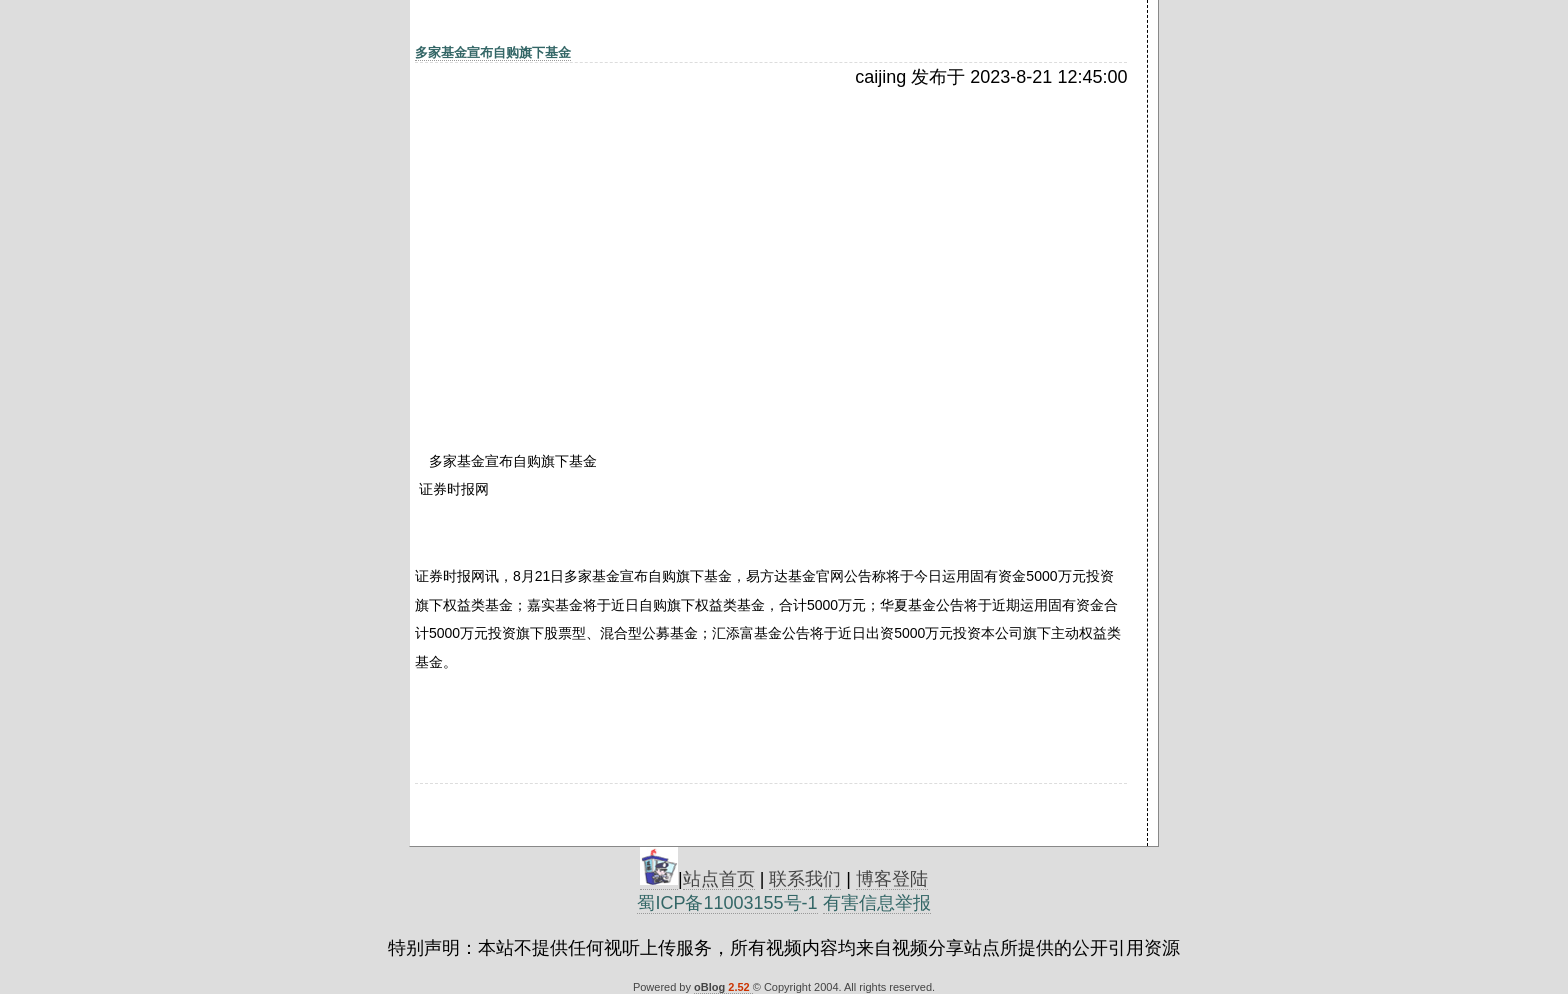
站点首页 (719, 879)
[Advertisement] (588, 237)
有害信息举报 (877, 903)
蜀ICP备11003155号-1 (727, 903)
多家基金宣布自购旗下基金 (493, 52)
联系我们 (805, 879)
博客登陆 (892, 879)
